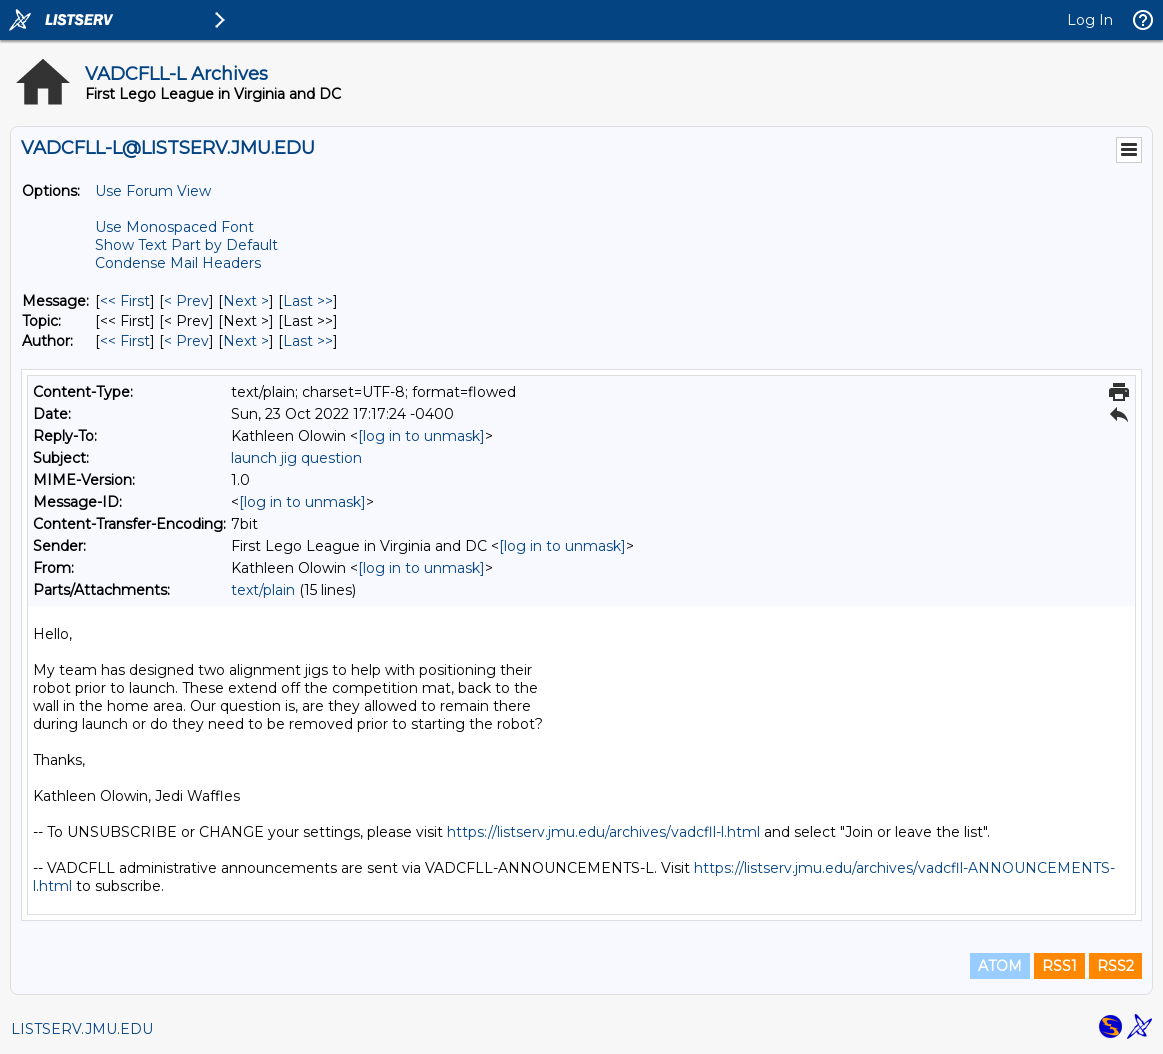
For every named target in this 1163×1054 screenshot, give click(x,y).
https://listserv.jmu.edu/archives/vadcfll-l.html (603, 832)
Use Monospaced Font (174, 227)
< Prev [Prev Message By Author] (186, 341)
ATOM (1000, 966)
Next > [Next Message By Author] (246, 341)
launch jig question (296, 458)
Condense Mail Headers (178, 263)
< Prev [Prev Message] (186, 301)
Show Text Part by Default (186, 245)
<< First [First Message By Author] (125, 341)
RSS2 (1115, 966)
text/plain (263, 590)
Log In (1090, 20)
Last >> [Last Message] (308, 301)
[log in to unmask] (421, 436)
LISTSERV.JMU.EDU (82, 1029)
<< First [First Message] (125, 301)
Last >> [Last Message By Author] (308, 341)
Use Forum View (153, 191)
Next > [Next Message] (246, 301)
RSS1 (1059, 966)
